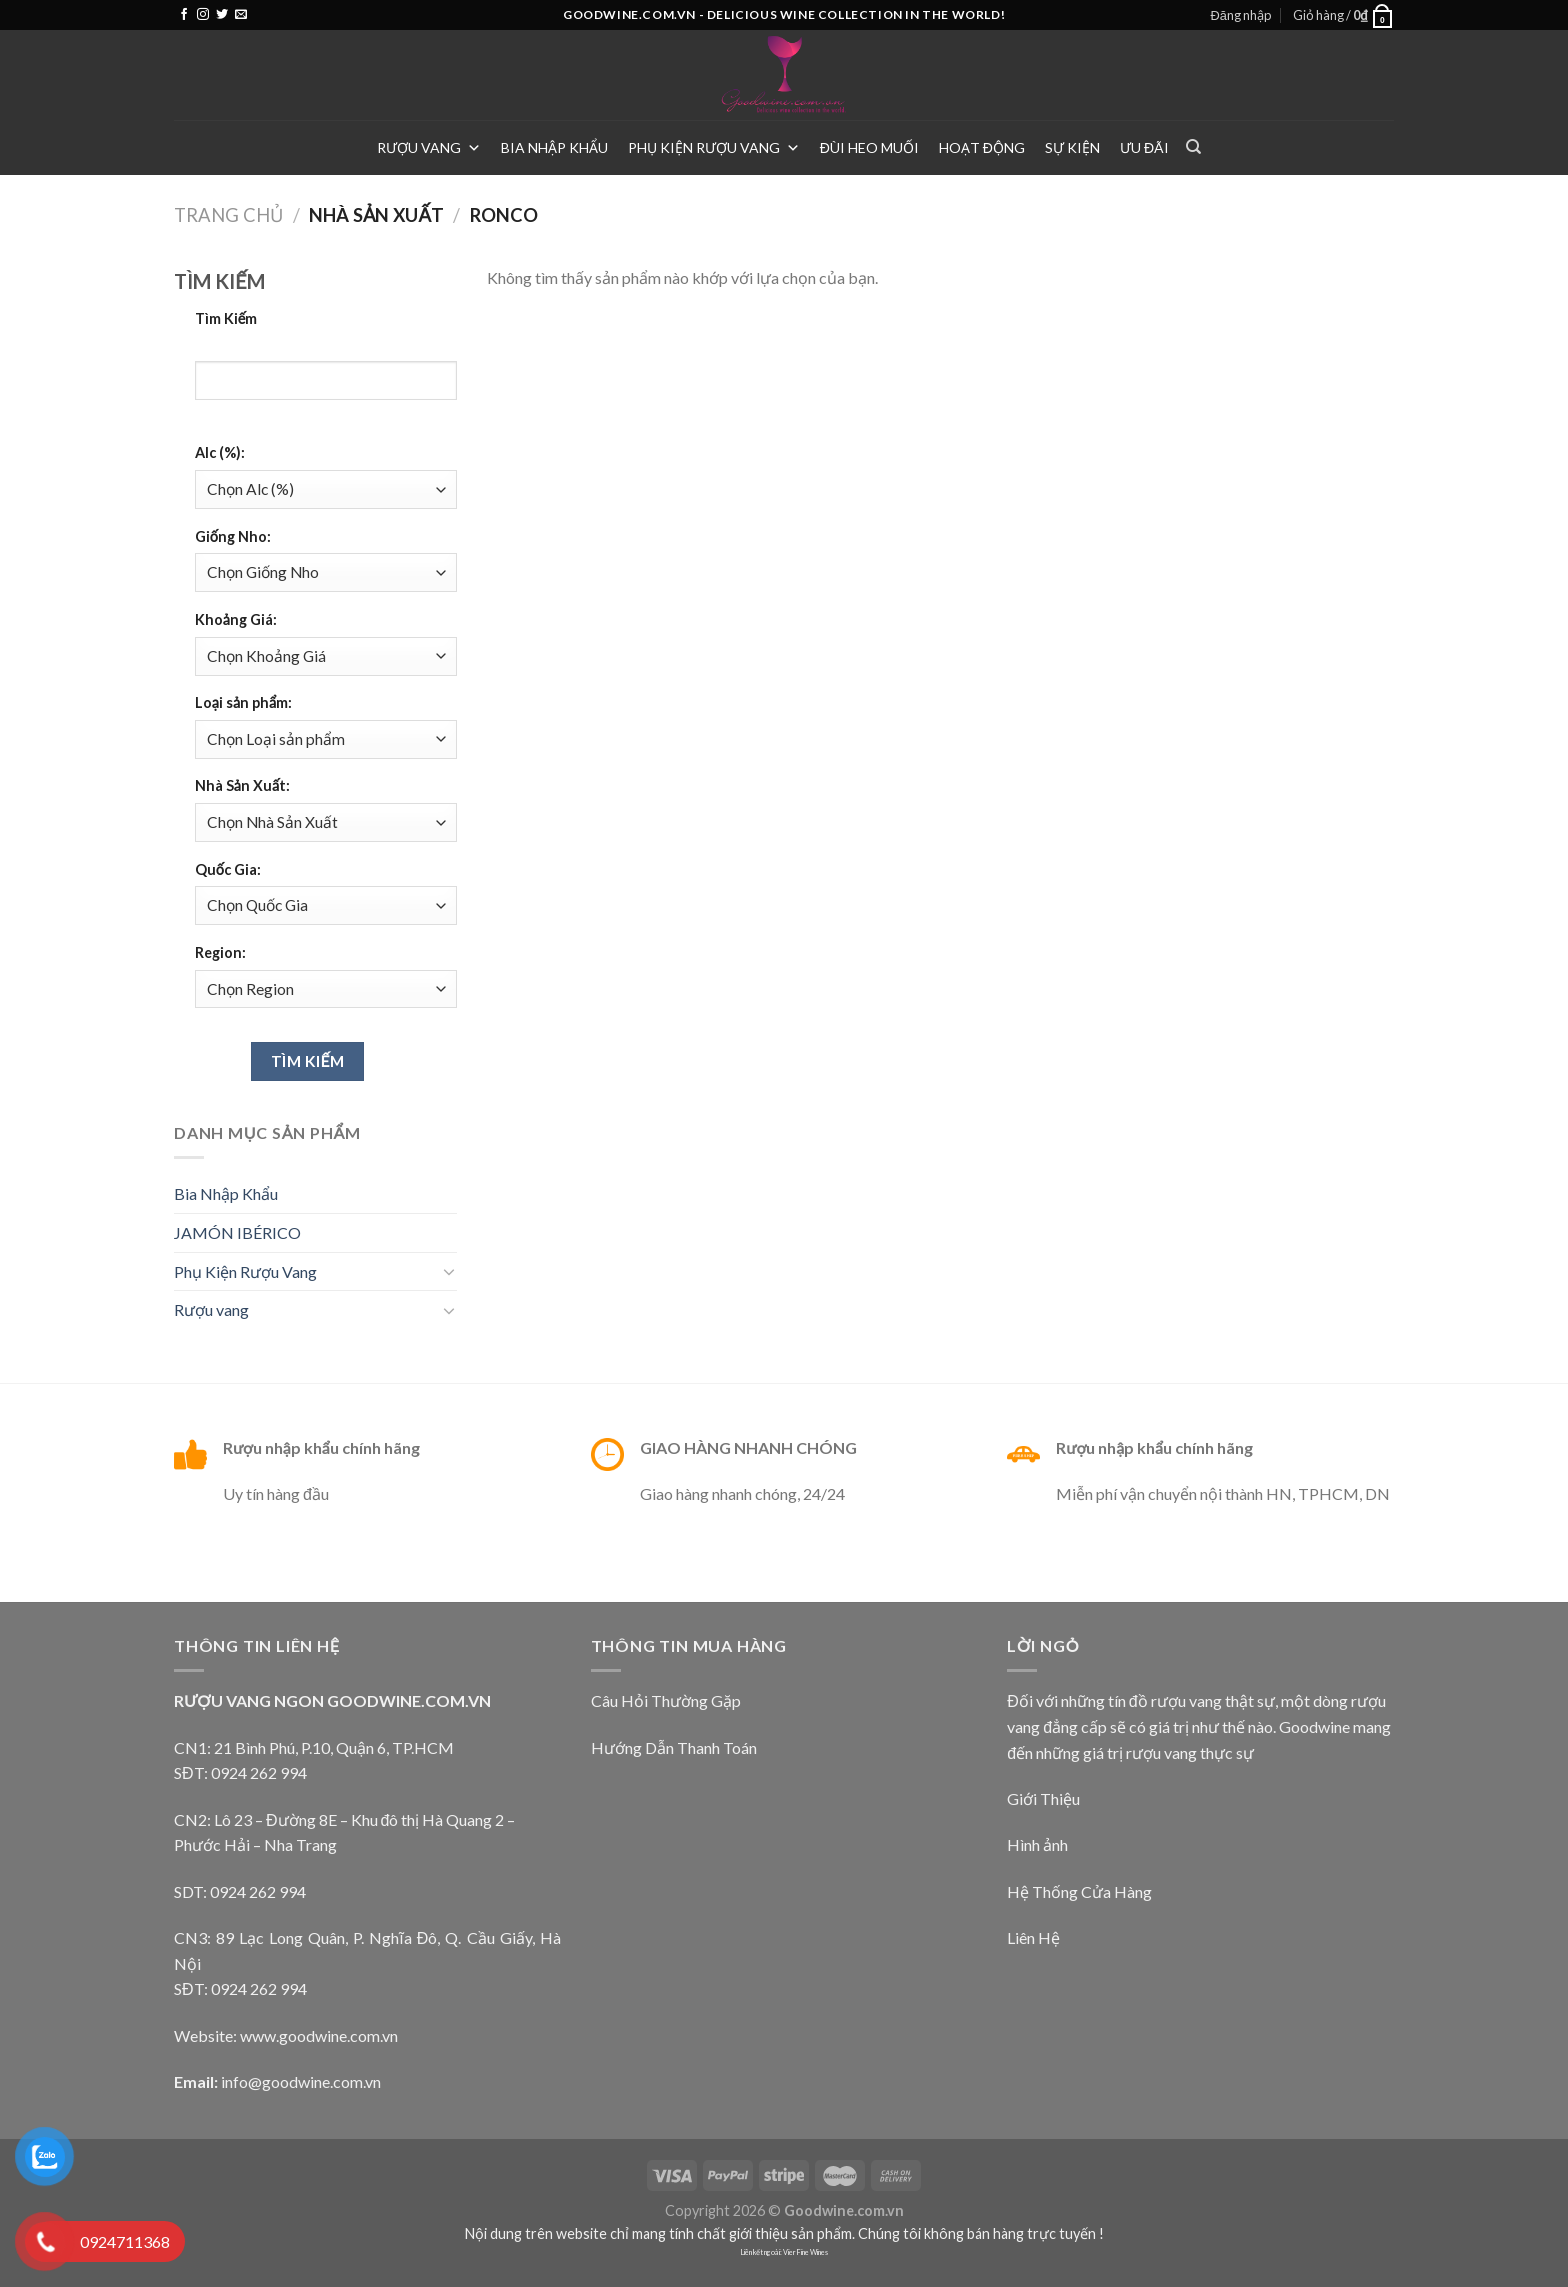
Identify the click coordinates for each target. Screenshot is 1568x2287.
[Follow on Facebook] (184, 15)
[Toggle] (449, 1271)
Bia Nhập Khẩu (554, 147)
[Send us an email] (241, 15)
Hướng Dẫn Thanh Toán (674, 1747)
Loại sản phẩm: (243, 702)
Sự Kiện (1072, 147)
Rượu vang (429, 147)
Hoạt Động (982, 147)
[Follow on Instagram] (203, 15)
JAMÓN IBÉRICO (237, 1232)
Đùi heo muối (869, 147)
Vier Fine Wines (805, 2252)
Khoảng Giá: (236, 619)
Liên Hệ (1033, 1937)
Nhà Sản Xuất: (242, 785)
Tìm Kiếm (226, 318)
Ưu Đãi (1144, 147)
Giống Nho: (233, 536)
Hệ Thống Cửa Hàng (1079, 1891)
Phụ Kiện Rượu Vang (714, 147)
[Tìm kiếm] (1193, 147)
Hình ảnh (1037, 1844)
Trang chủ (228, 215)
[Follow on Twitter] (222, 15)
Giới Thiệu (1043, 1798)
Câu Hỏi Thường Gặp (666, 1700)
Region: (220, 952)
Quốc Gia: (228, 869)
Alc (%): (220, 452)
